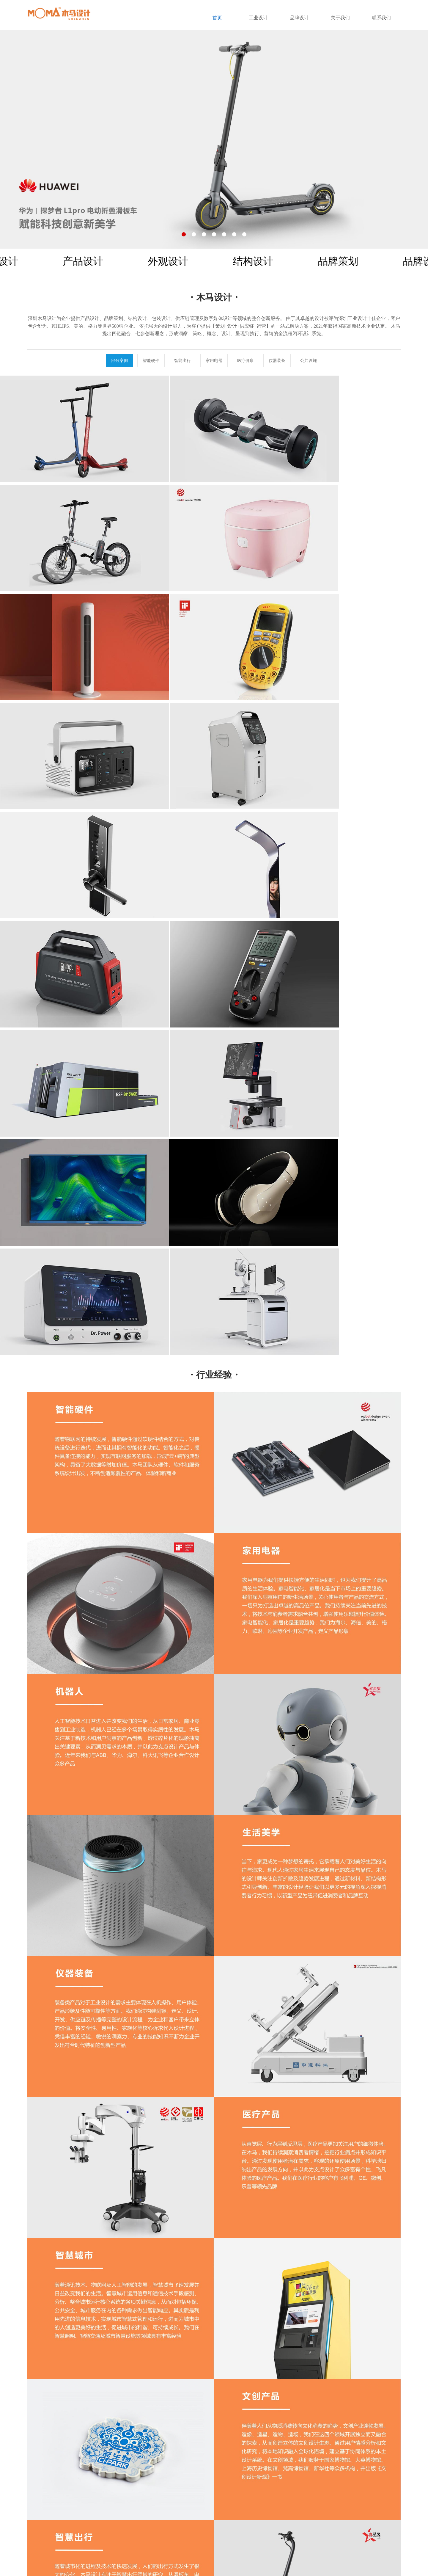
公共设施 (308, 360)
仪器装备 (277, 360)
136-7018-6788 (358, 2516)
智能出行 (182, 360)
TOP (214, 2412)
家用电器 (214, 360)
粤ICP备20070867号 (140, 2561)
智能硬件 (151, 360)
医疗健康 (245, 360)
